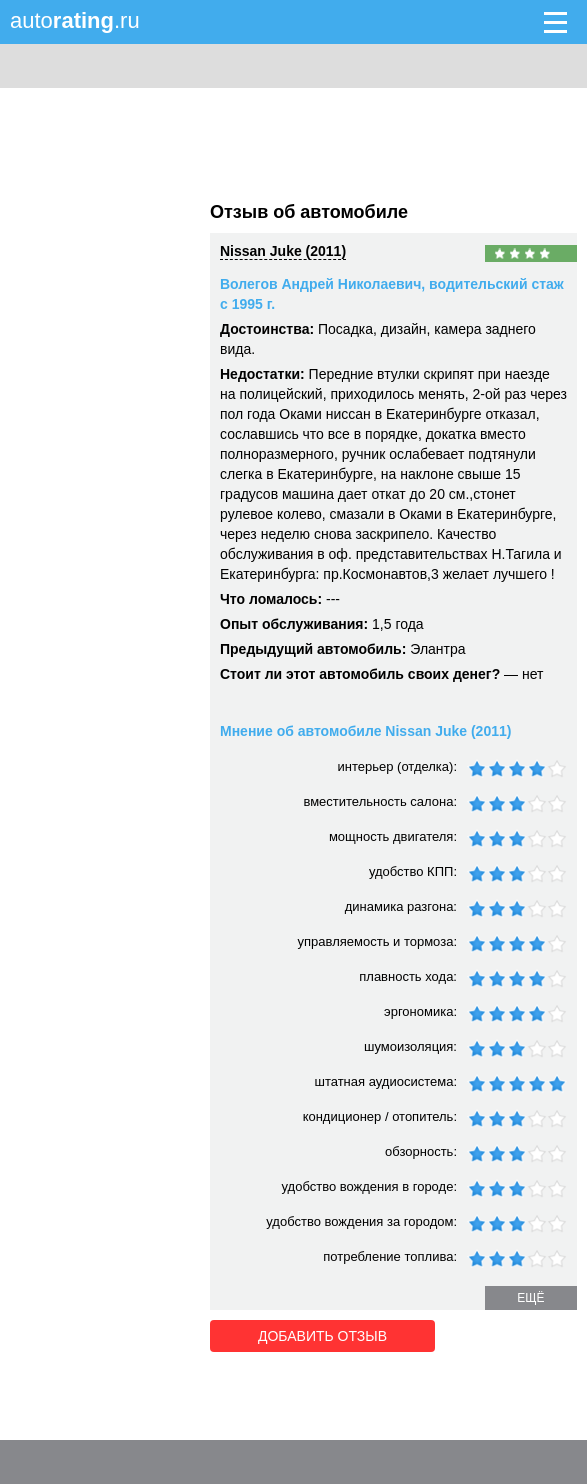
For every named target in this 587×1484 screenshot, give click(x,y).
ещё (530, 1298)
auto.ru (75, 20)
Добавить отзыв (322, 1336)
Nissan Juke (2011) (283, 251)
